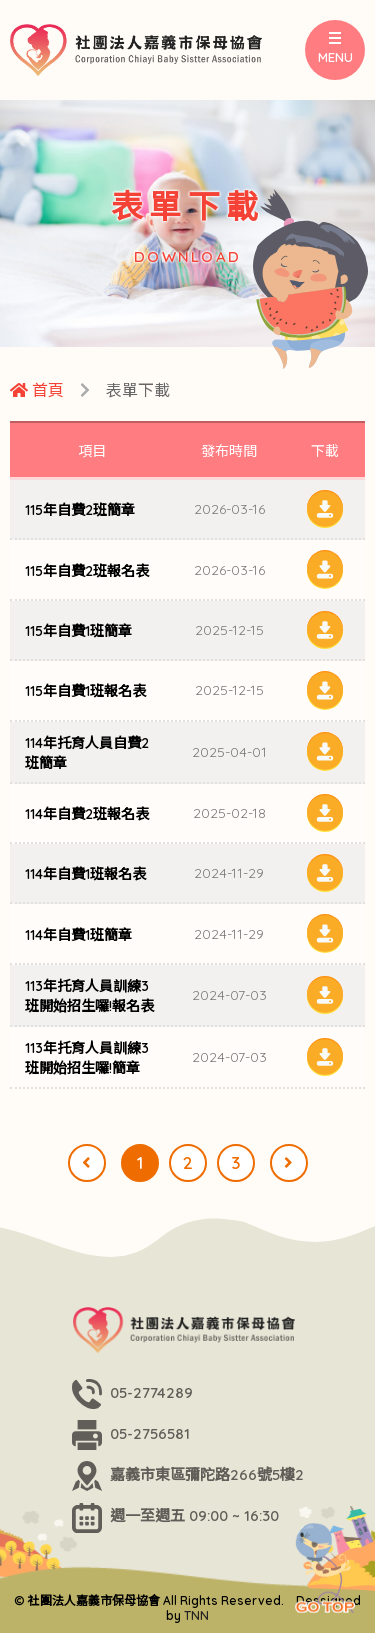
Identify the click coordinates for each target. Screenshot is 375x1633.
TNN (196, 1615)
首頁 (37, 390)
